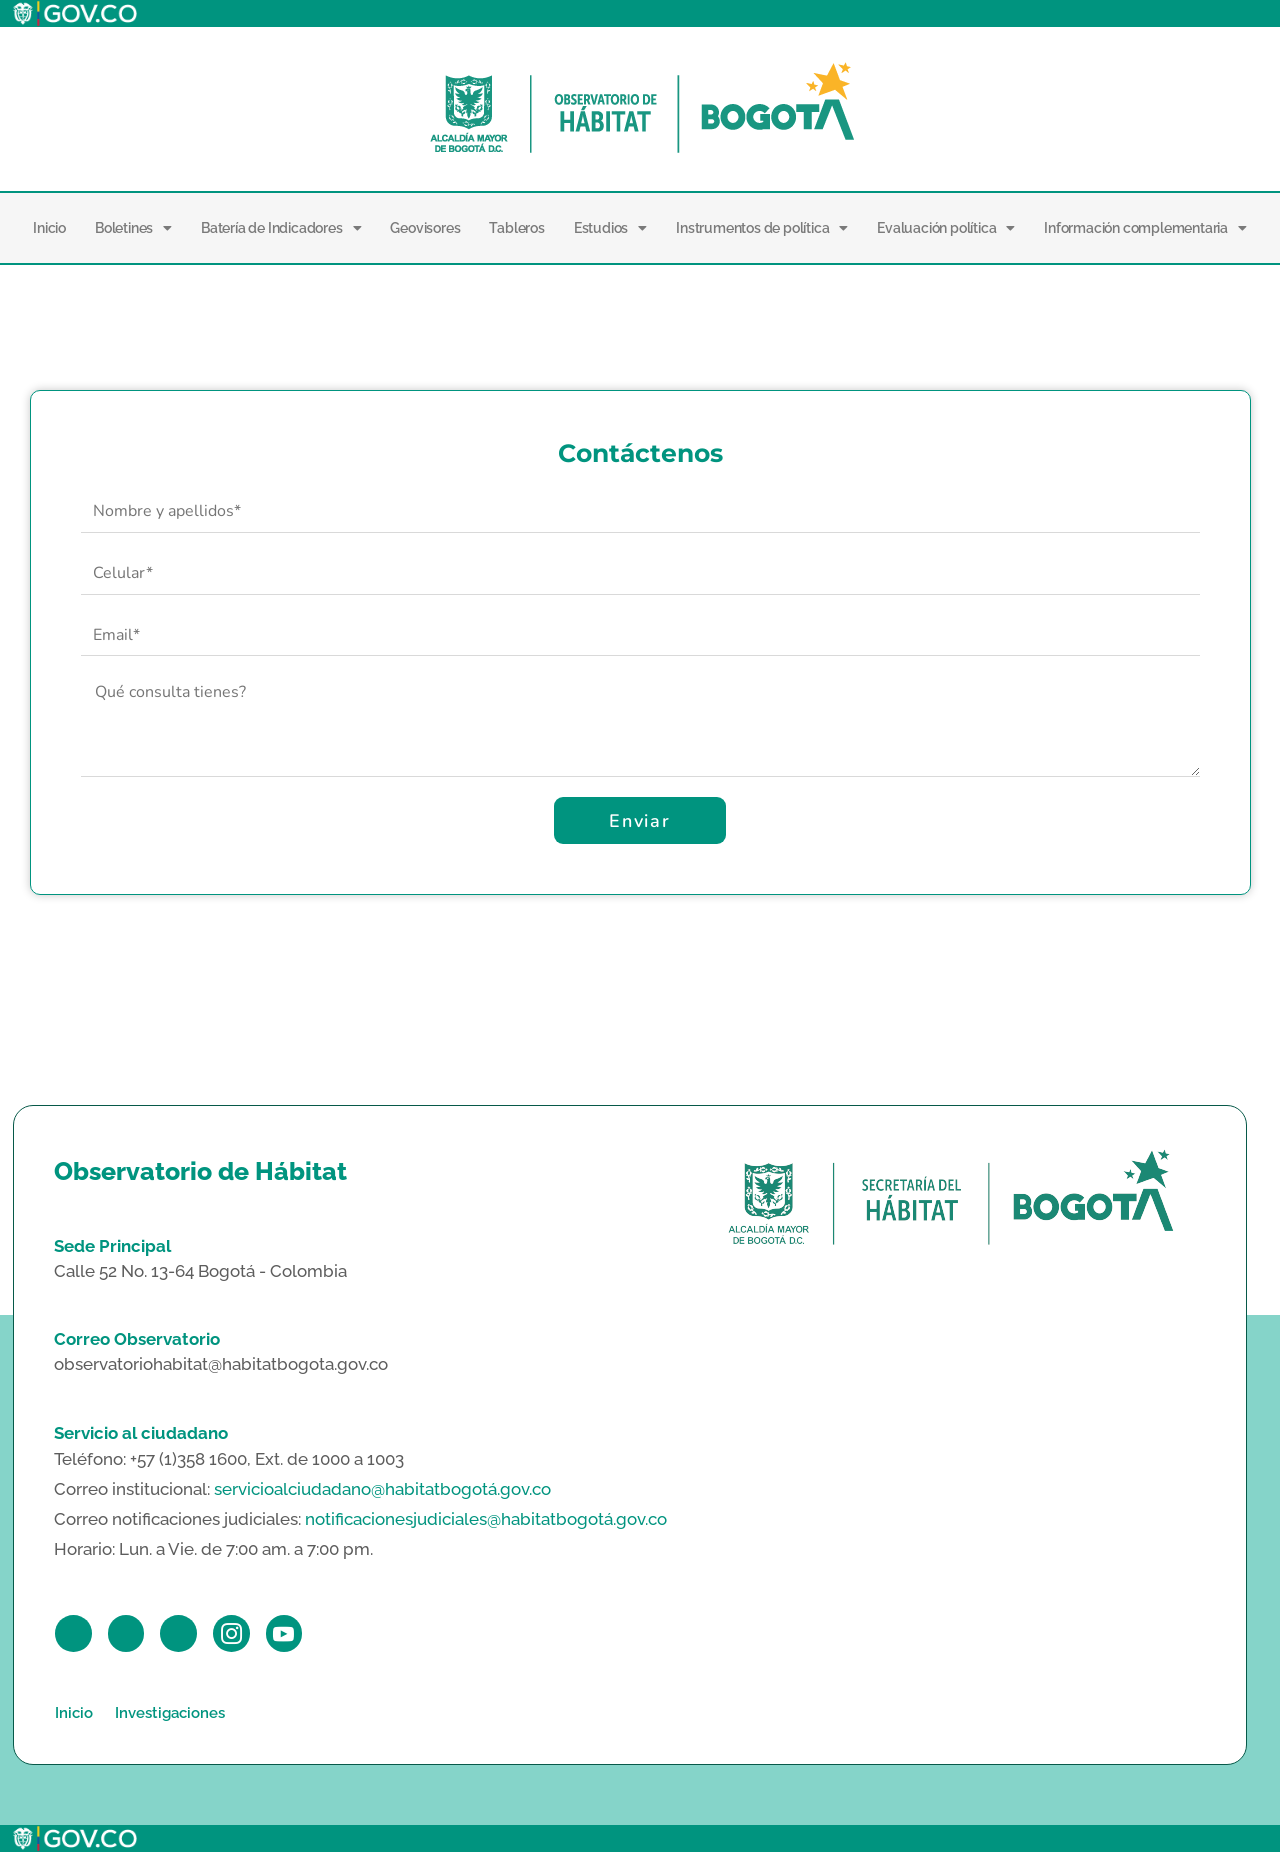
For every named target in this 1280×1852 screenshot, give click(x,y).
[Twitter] (126, 1633)
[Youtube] (285, 1633)
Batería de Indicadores (281, 228)
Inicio (49, 228)
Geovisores (425, 228)
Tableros (516, 228)
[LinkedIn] (179, 1633)
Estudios (610, 228)
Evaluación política (946, 228)
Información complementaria (1145, 228)
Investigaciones (170, 1713)
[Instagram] (232, 1633)
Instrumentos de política (762, 228)
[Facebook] (73, 1633)
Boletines (133, 228)
